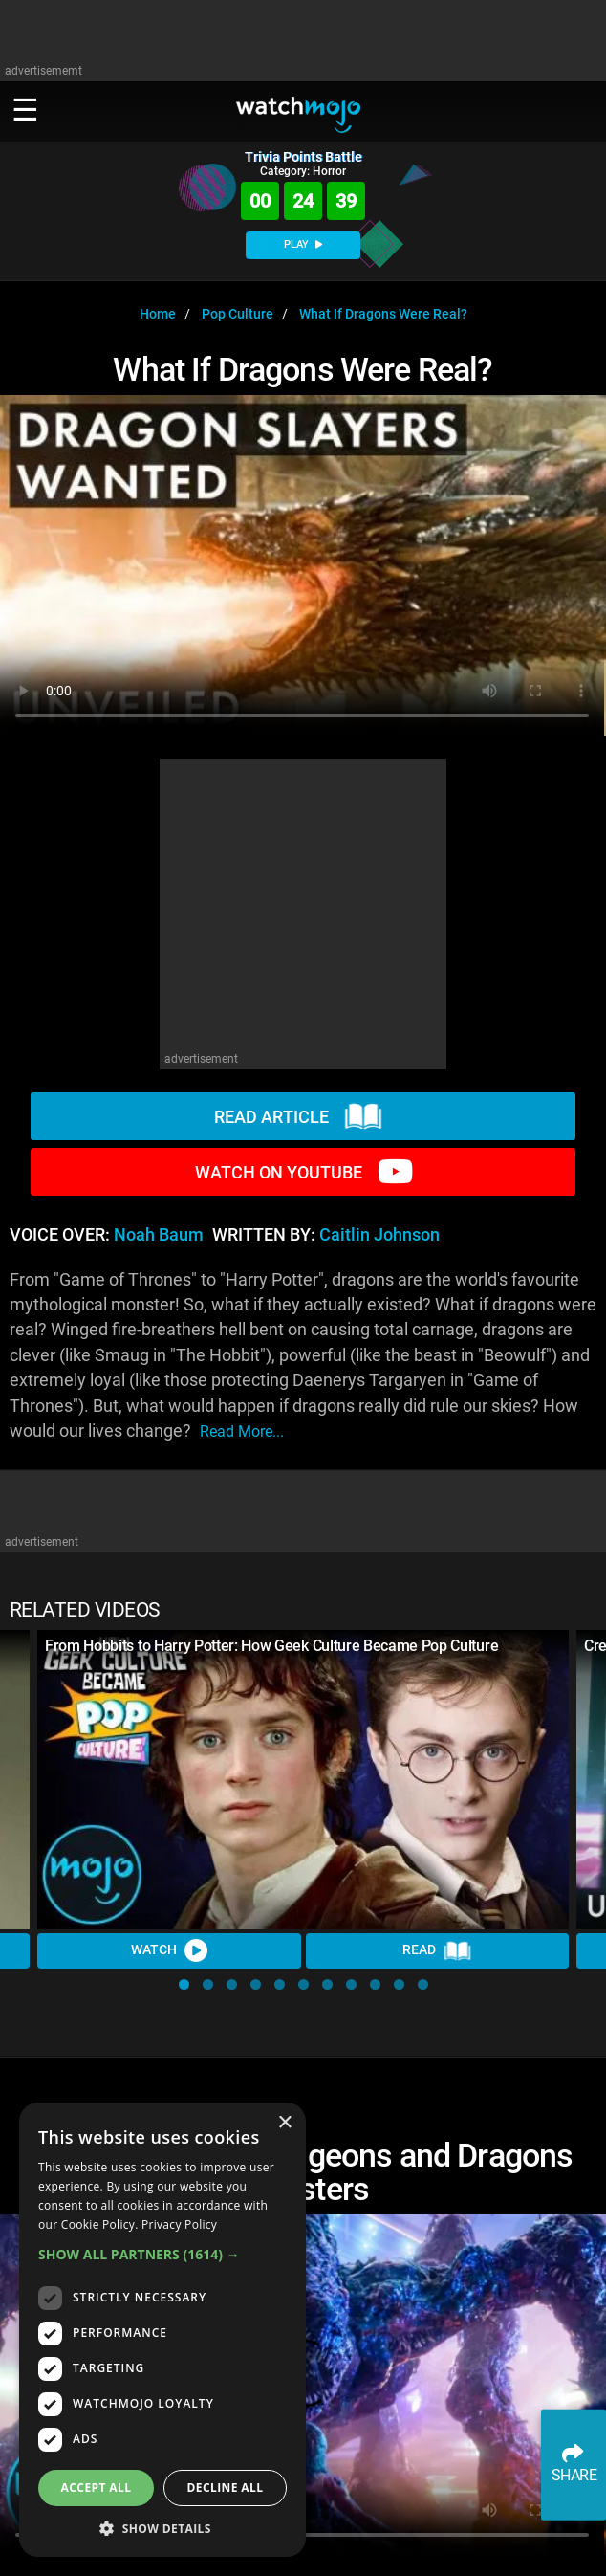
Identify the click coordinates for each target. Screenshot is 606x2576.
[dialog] (162, 2330)
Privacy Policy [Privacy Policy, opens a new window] (179, 2224)
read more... (242, 1431)
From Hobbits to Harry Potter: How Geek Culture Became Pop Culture (271, 1646)
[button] (184, 1984)
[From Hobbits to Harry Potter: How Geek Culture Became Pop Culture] (303, 1779)
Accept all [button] (96, 2487)
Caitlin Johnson (379, 1234)
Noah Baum (159, 1234)
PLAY (303, 244)
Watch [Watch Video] (169, 1950)
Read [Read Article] (436, 1951)
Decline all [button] (225, 2487)
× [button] (284, 2123)
